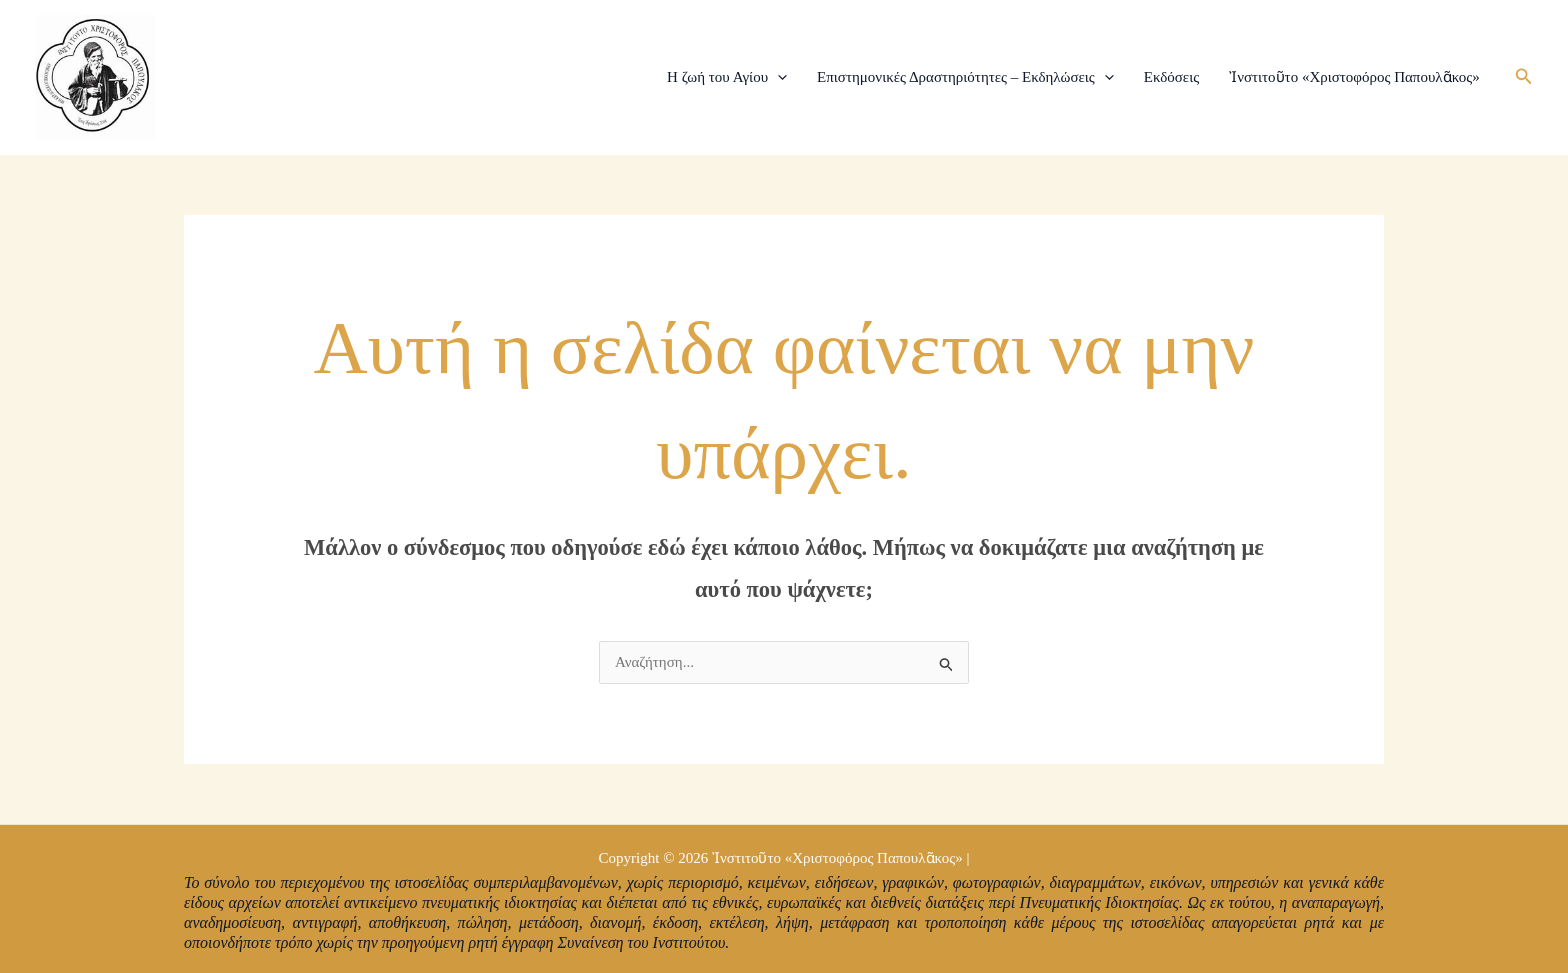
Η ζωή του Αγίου (727, 77)
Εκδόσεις (1171, 77)
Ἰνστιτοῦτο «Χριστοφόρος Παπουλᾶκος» (1354, 77)
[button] (1524, 77)
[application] (777, 77)
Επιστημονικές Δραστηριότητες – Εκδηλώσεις (965, 77)
